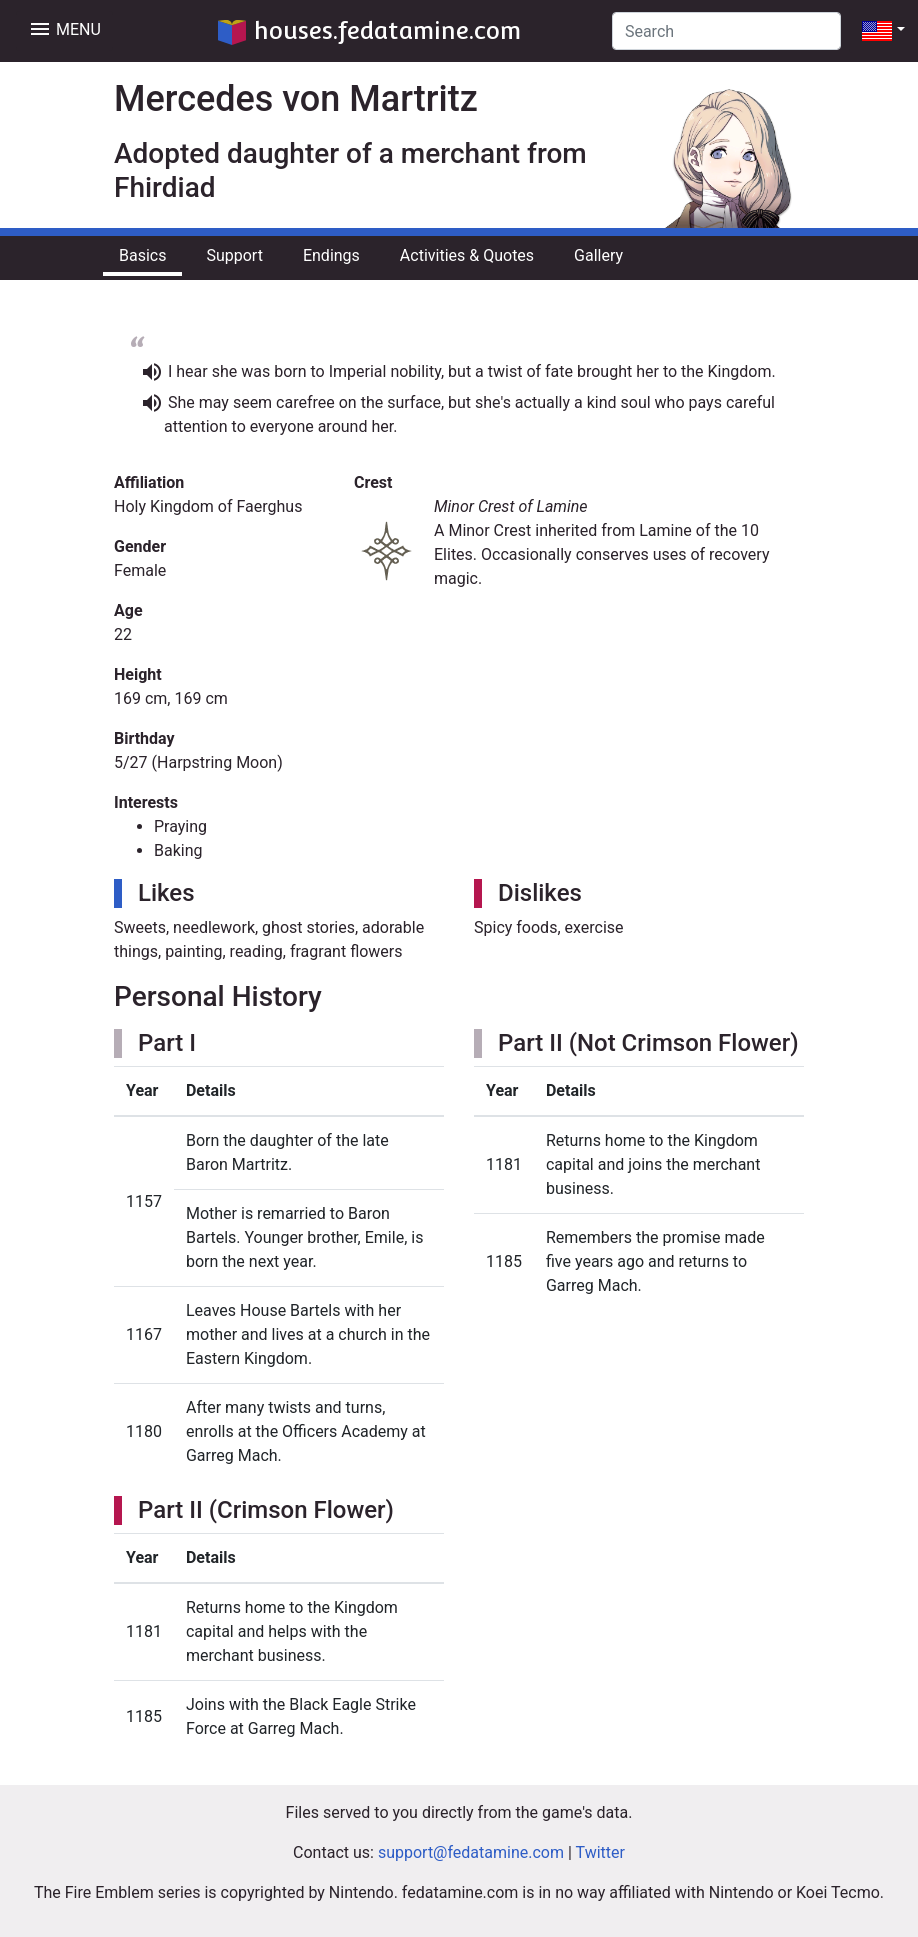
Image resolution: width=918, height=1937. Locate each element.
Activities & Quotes (467, 255)
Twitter (600, 1852)
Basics (142, 255)
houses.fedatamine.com (369, 30)
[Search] (726, 31)
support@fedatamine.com (471, 1852)
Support (234, 255)
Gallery (598, 255)
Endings (331, 255)
